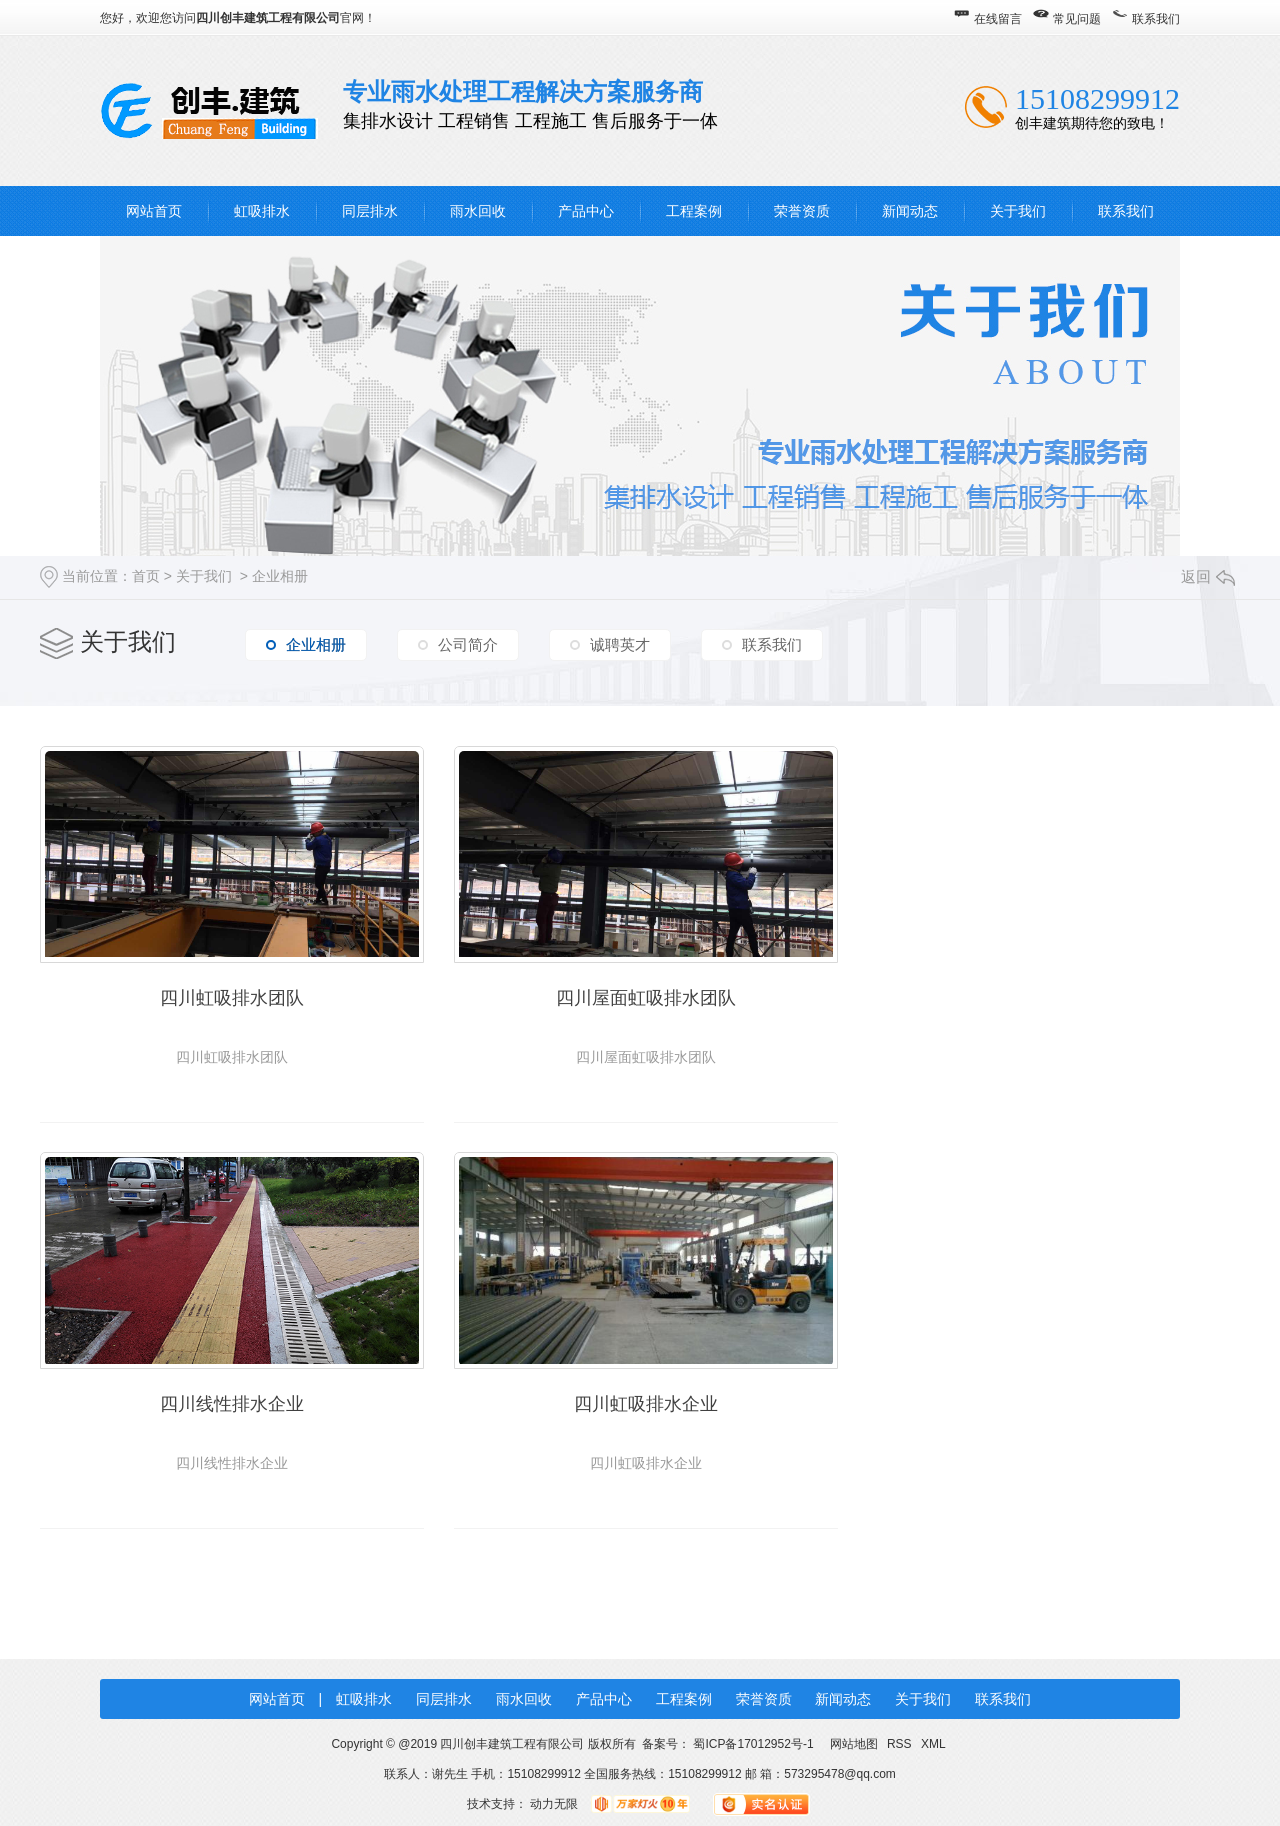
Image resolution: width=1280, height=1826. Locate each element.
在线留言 (998, 19)
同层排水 (370, 211)
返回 (1208, 576)
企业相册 (280, 576)
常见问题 (1077, 19)
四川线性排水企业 (1050, 996)
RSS (901, 1741)
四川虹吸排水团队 (230, 996)
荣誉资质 (802, 211)
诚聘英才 (620, 644)
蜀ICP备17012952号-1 (753, 1741)
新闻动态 (910, 211)
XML (933, 1741)
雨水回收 (478, 211)
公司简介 (468, 644)
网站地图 (853, 1741)
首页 (146, 576)
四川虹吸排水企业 (230, 1401)
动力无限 (554, 1801)
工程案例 (694, 211)
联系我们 (1156, 19)
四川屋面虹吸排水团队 (640, 996)
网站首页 (154, 211)
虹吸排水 (262, 211)
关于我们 (1018, 211)
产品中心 (586, 211)
